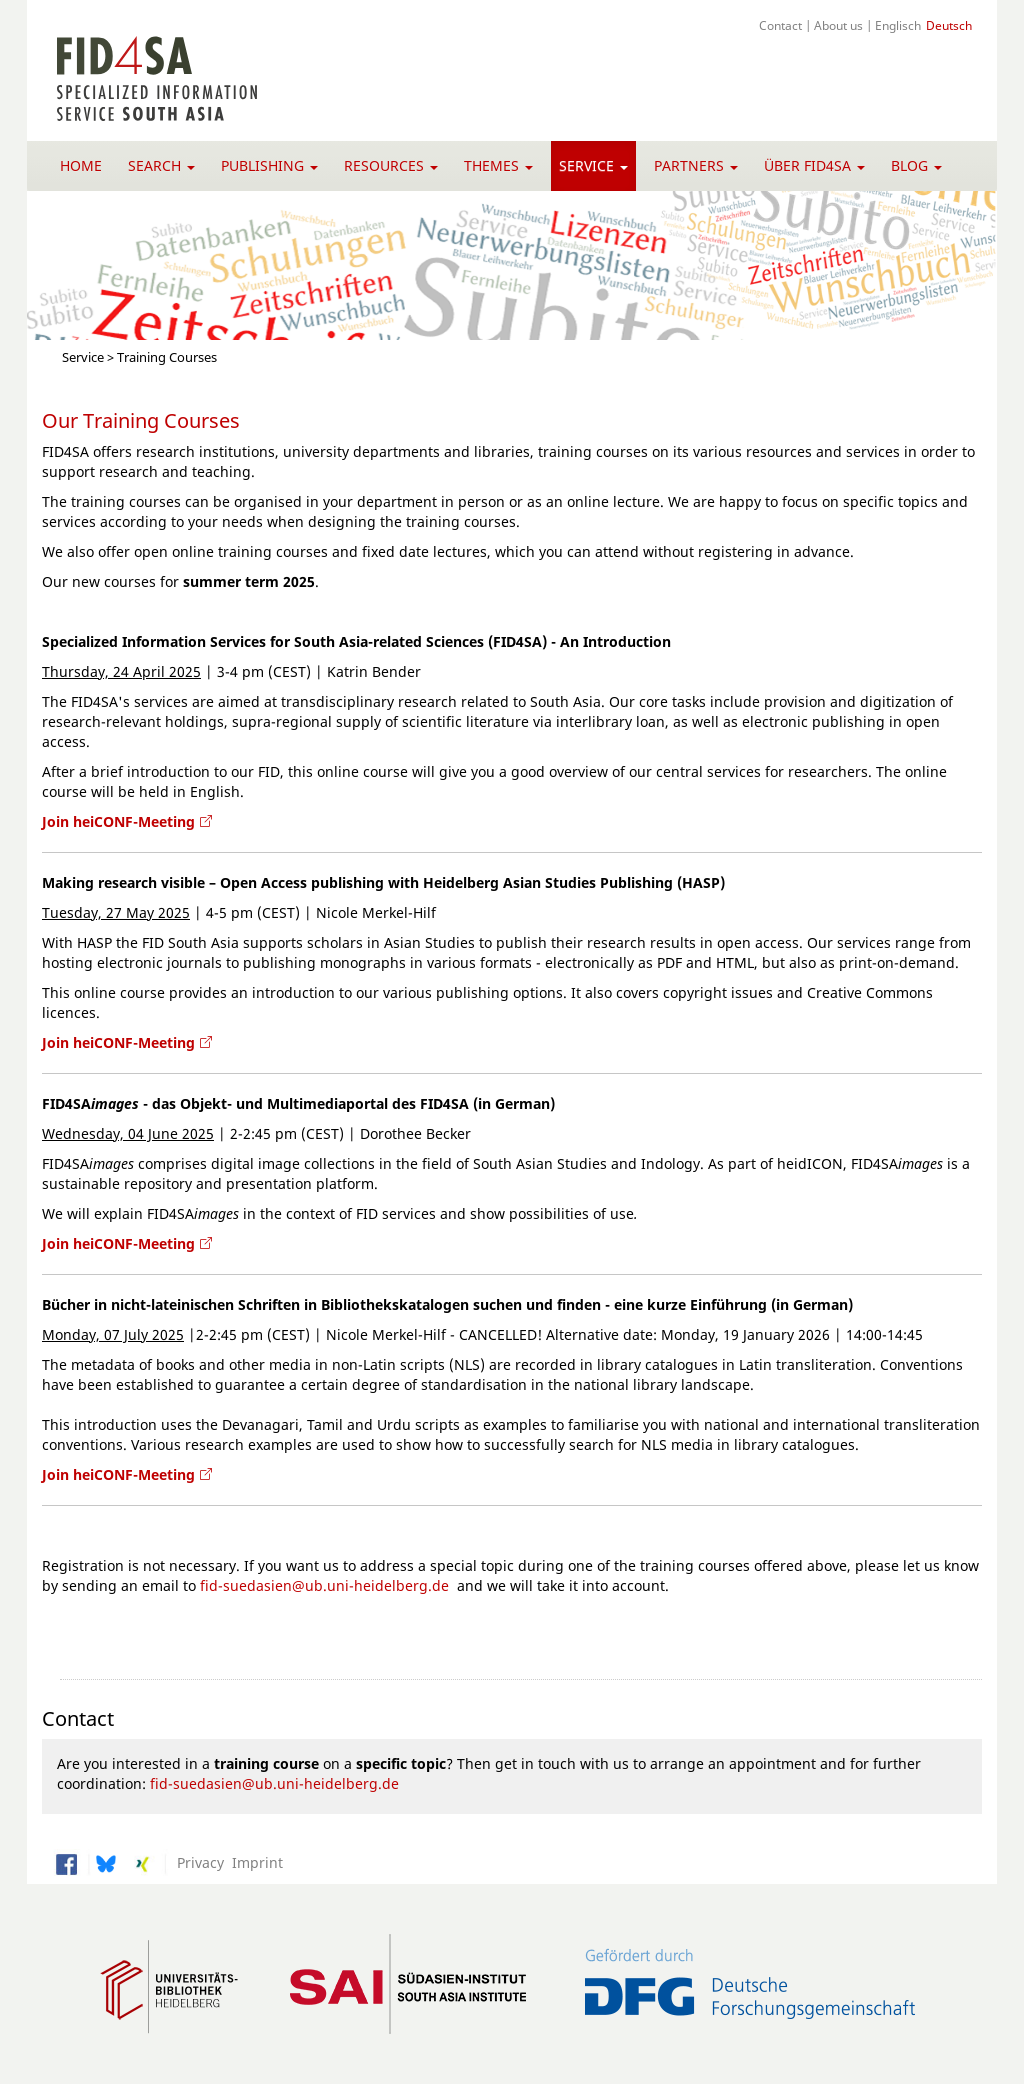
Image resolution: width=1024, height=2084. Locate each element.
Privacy (196, 1862)
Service (593, 165)
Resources (391, 165)
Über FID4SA (814, 165)
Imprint (253, 1862)
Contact (780, 25)
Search (161, 165)
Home (81, 165)
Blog (916, 165)
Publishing (269, 165)
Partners (696, 165)
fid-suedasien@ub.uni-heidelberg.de (324, 1585)
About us (838, 25)
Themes (498, 165)
